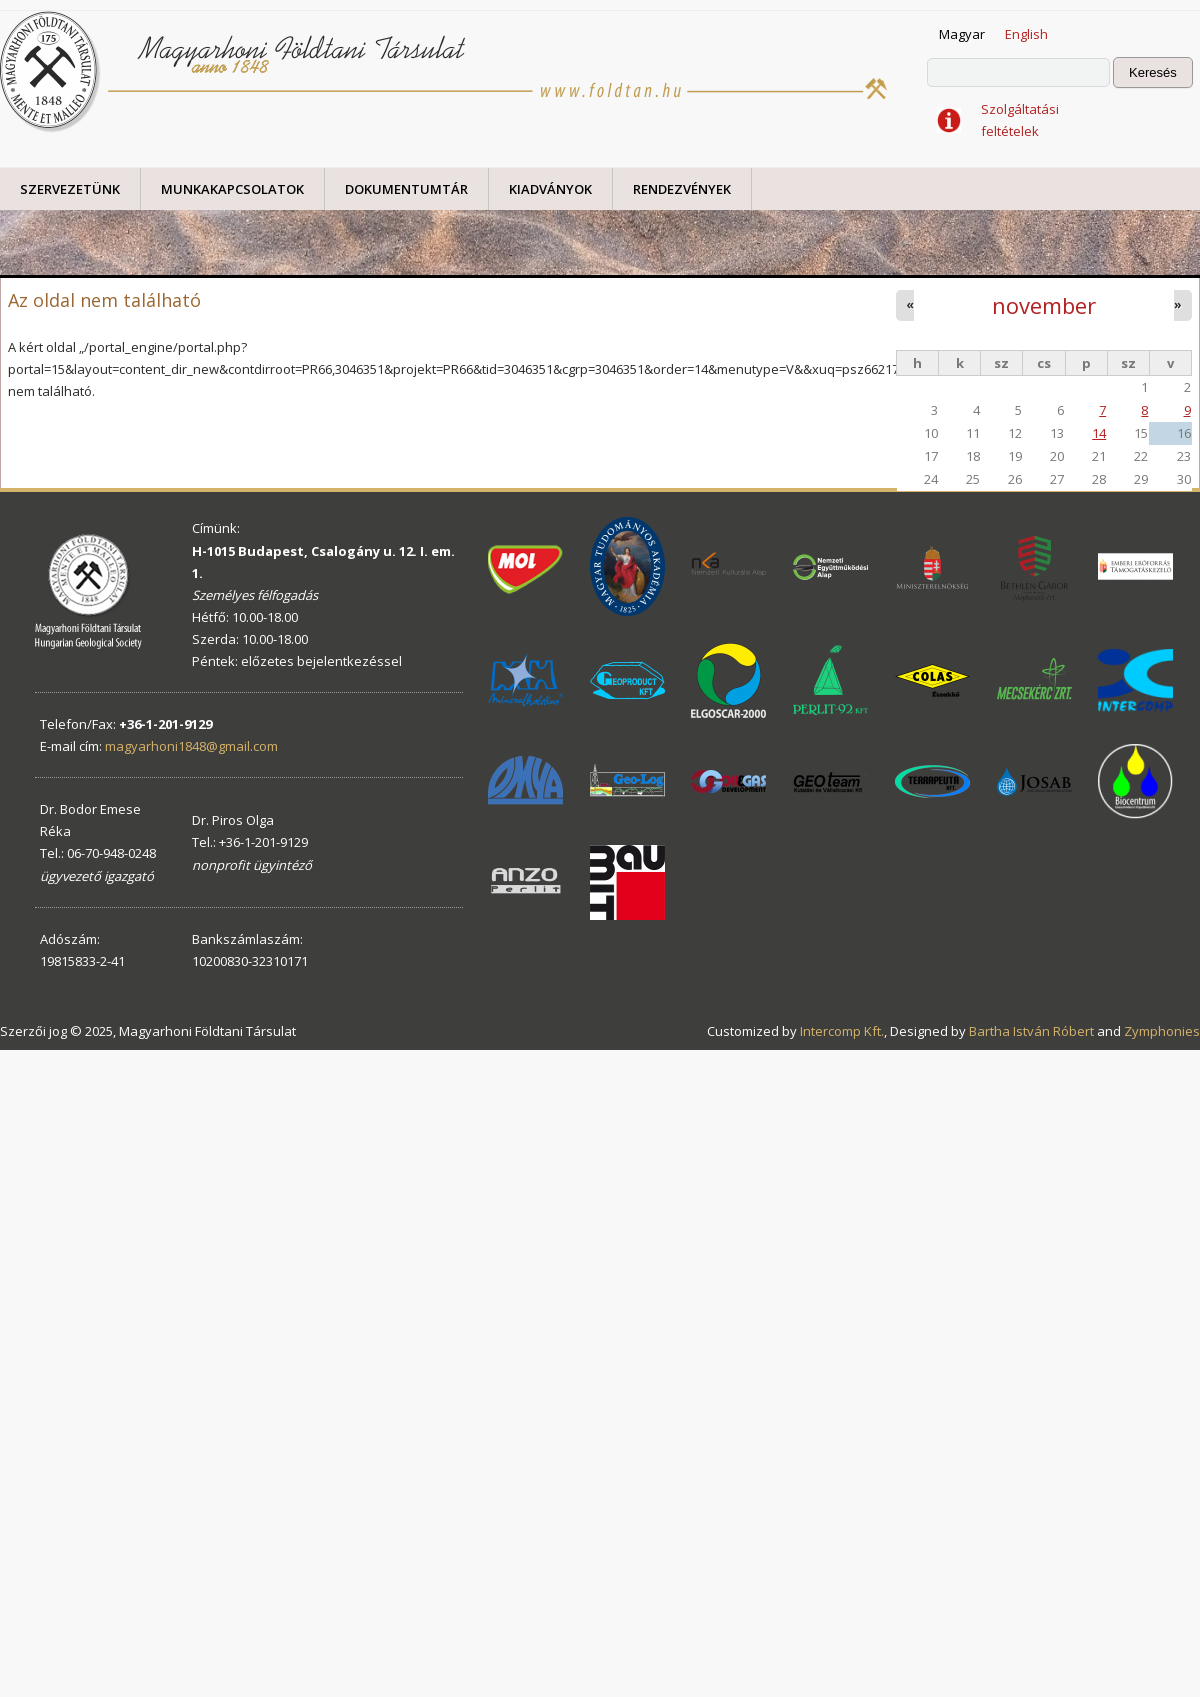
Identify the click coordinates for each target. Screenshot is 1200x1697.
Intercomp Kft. (842, 1031)
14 (1099, 433)
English (1026, 34)
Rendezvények (682, 189)
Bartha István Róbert (1031, 1031)
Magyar (962, 34)
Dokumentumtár (406, 189)
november (1044, 305)
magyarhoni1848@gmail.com (191, 746)
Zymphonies (1162, 1031)
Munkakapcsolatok (232, 189)
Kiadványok (550, 189)
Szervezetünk (70, 189)
